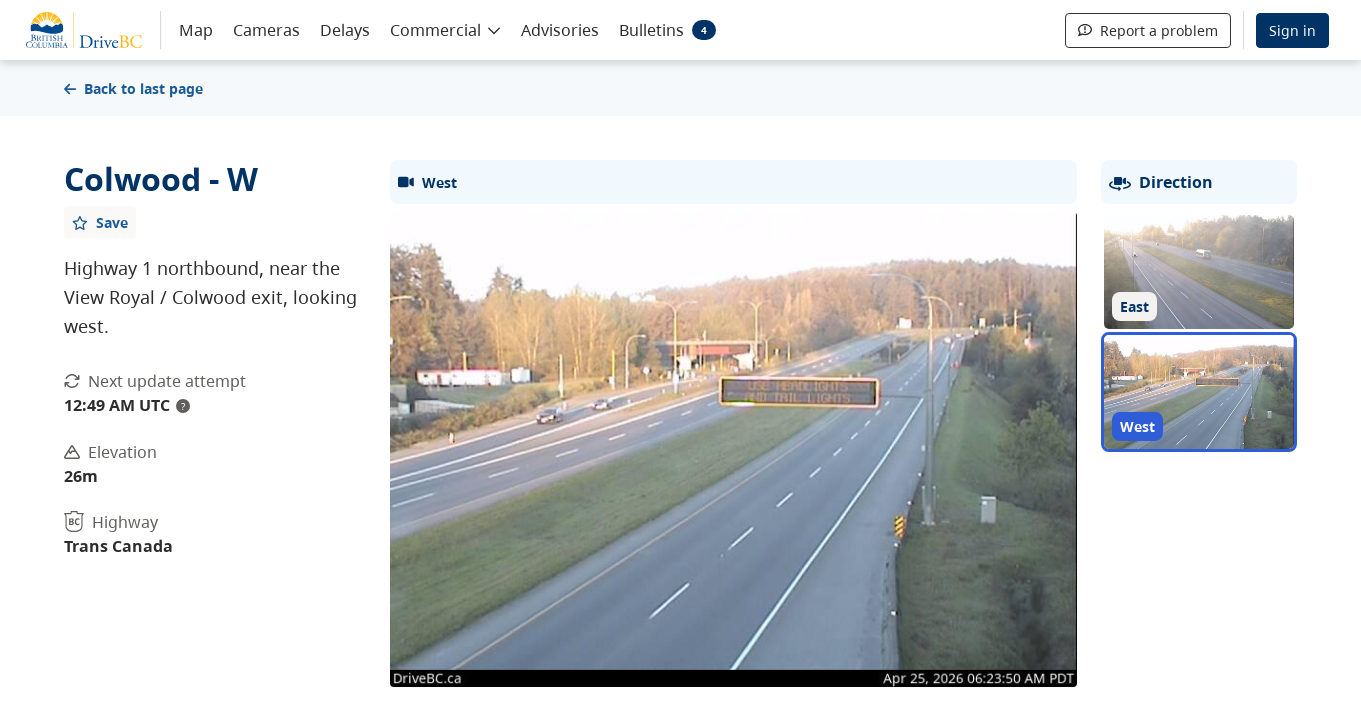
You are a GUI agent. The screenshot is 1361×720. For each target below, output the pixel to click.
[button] (445, 29)
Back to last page (133, 88)
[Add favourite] (100, 222)
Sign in (1292, 30)
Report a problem (1148, 30)
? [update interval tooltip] (183, 406)
